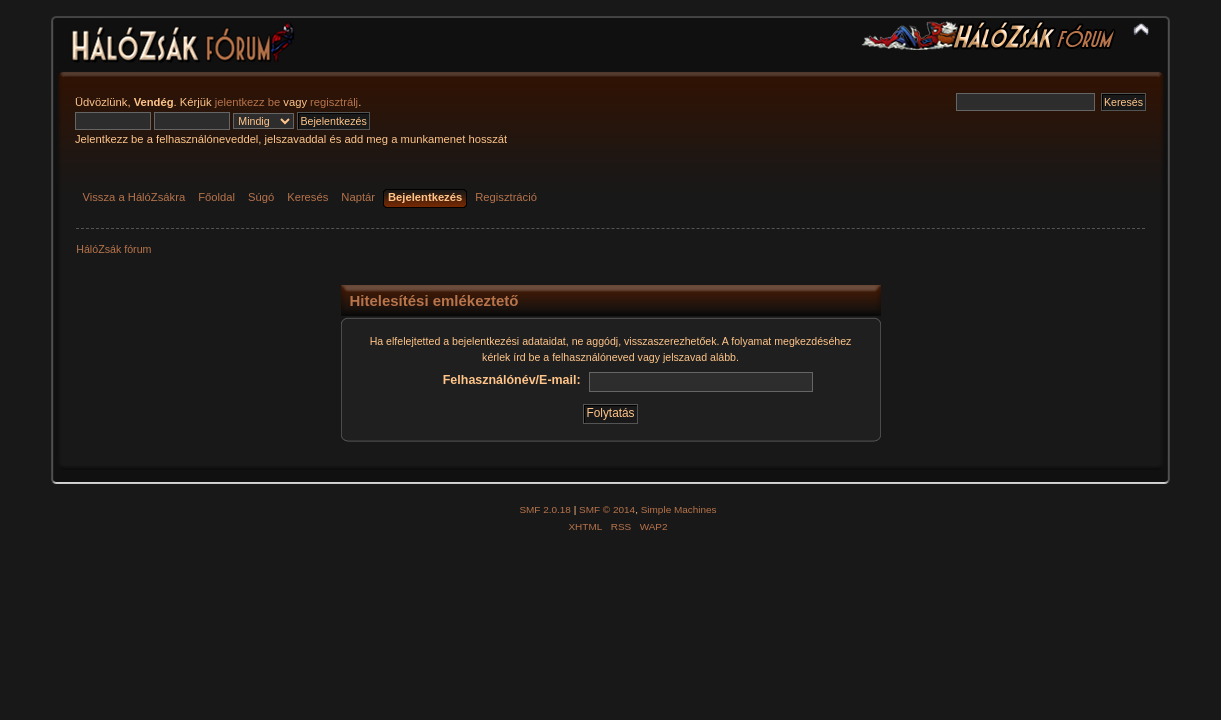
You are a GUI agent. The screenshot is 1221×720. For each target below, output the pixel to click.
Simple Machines (679, 509)
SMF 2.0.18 (545, 509)
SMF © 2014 (607, 509)
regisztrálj (334, 102)
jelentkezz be (247, 102)
